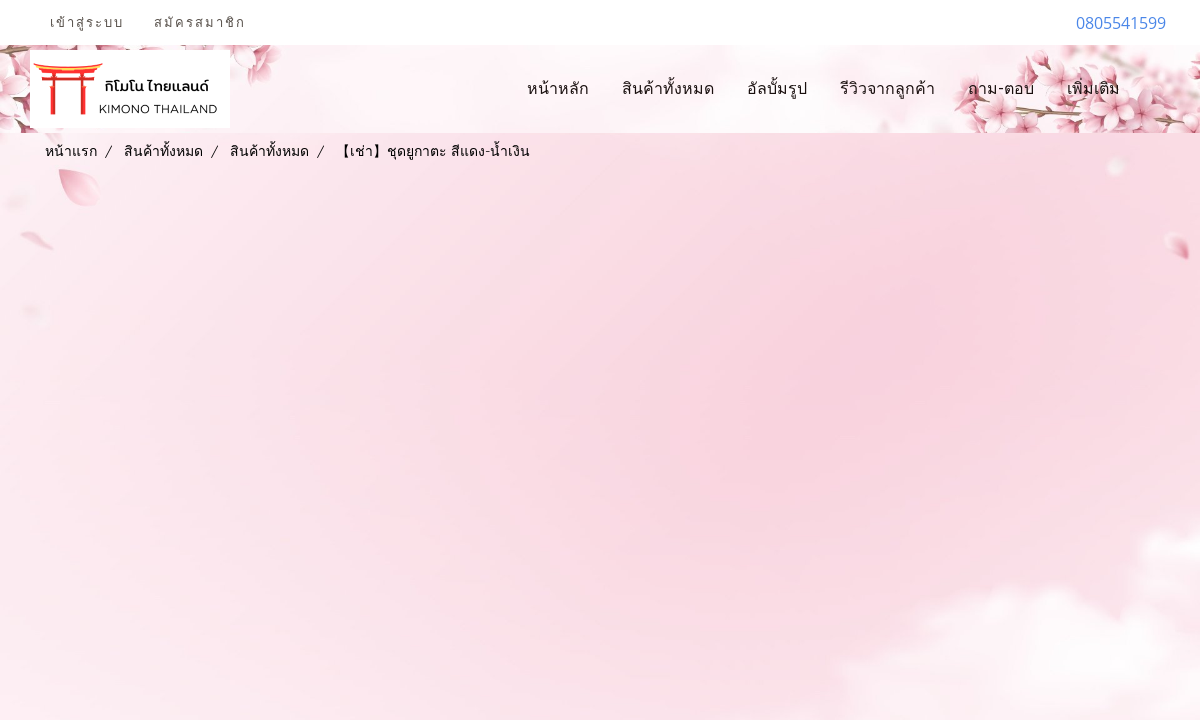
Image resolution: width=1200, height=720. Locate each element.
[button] (1154, 89)
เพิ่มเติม (1093, 88)
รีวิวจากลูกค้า (887, 88)
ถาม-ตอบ (1001, 88)
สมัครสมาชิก (200, 22)
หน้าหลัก (558, 88)
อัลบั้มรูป (777, 88)
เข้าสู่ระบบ (87, 22)
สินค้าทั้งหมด (668, 88)
